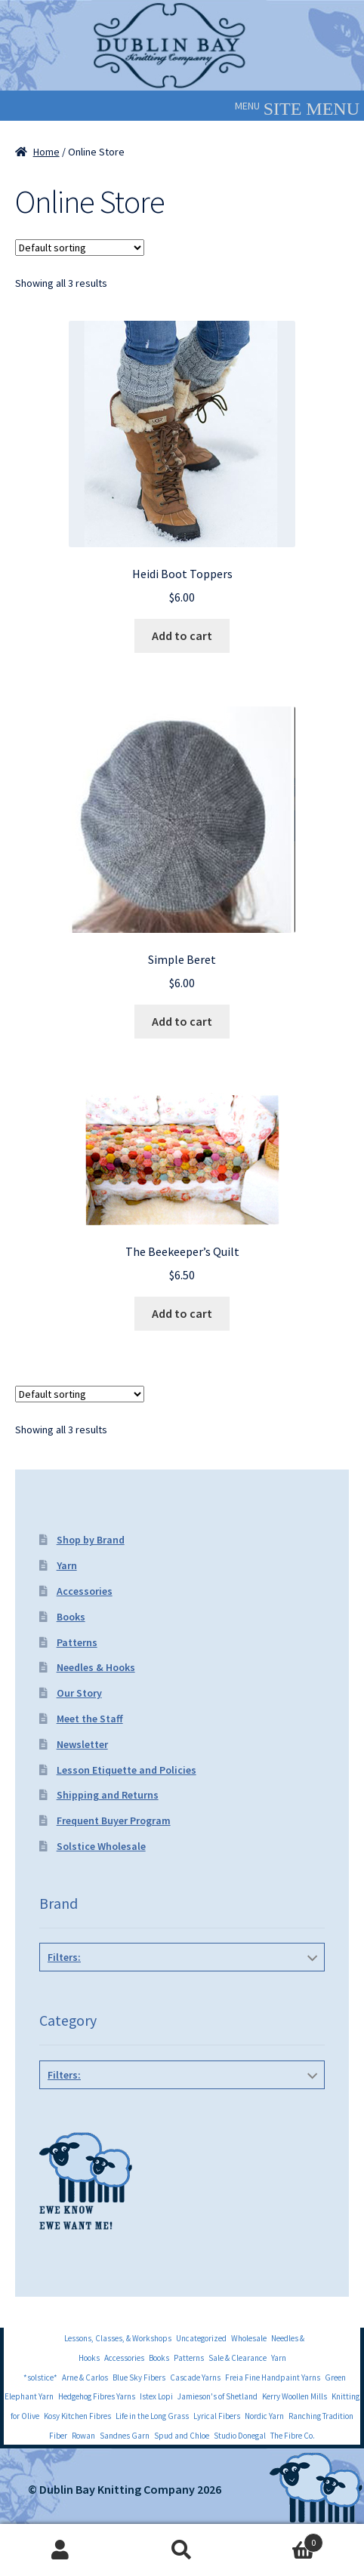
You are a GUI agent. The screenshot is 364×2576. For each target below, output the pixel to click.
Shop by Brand (91, 1540)
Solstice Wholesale (101, 1846)
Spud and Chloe (181, 2435)
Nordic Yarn (264, 2416)
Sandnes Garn (125, 2435)
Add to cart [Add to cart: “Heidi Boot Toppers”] (182, 635)
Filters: (64, 1957)
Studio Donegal (240, 2435)
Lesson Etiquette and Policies (126, 1770)
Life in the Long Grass (152, 2416)
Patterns (77, 1642)
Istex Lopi (156, 2396)
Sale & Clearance (237, 2358)
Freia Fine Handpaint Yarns (272, 2377)
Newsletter (82, 1744)
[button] (247, 106)
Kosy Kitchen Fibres (77, 2416)
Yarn (67, 1565)
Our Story (79, 1693)
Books (71, 1616)
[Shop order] (79, 247)
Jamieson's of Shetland (217, 2396)
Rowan (83, 2435)
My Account (61, 2550)
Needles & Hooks (96, 1667)
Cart (282, 2539)
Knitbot (179, 1991)
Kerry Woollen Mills (294, 2396)
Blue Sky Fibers (139, 2377)
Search (182, 2550)
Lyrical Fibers (216, 2416)
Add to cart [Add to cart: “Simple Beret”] (182, 1021)
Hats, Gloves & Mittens (179, 2108)
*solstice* (40, 2377)
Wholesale (249, 2338)
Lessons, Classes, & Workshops (117, 2338)
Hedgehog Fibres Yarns (96, 2396)
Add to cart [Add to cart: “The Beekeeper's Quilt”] (182, 1313)
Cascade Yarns (195, 2377)
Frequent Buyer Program (114, 1820)
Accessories (85, 1591)
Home (46, 151)
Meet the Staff (90, 1718)
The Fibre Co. (292, 2435)
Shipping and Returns (108, 1795)
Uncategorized (201, 2338)
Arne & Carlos (85, 2377)
